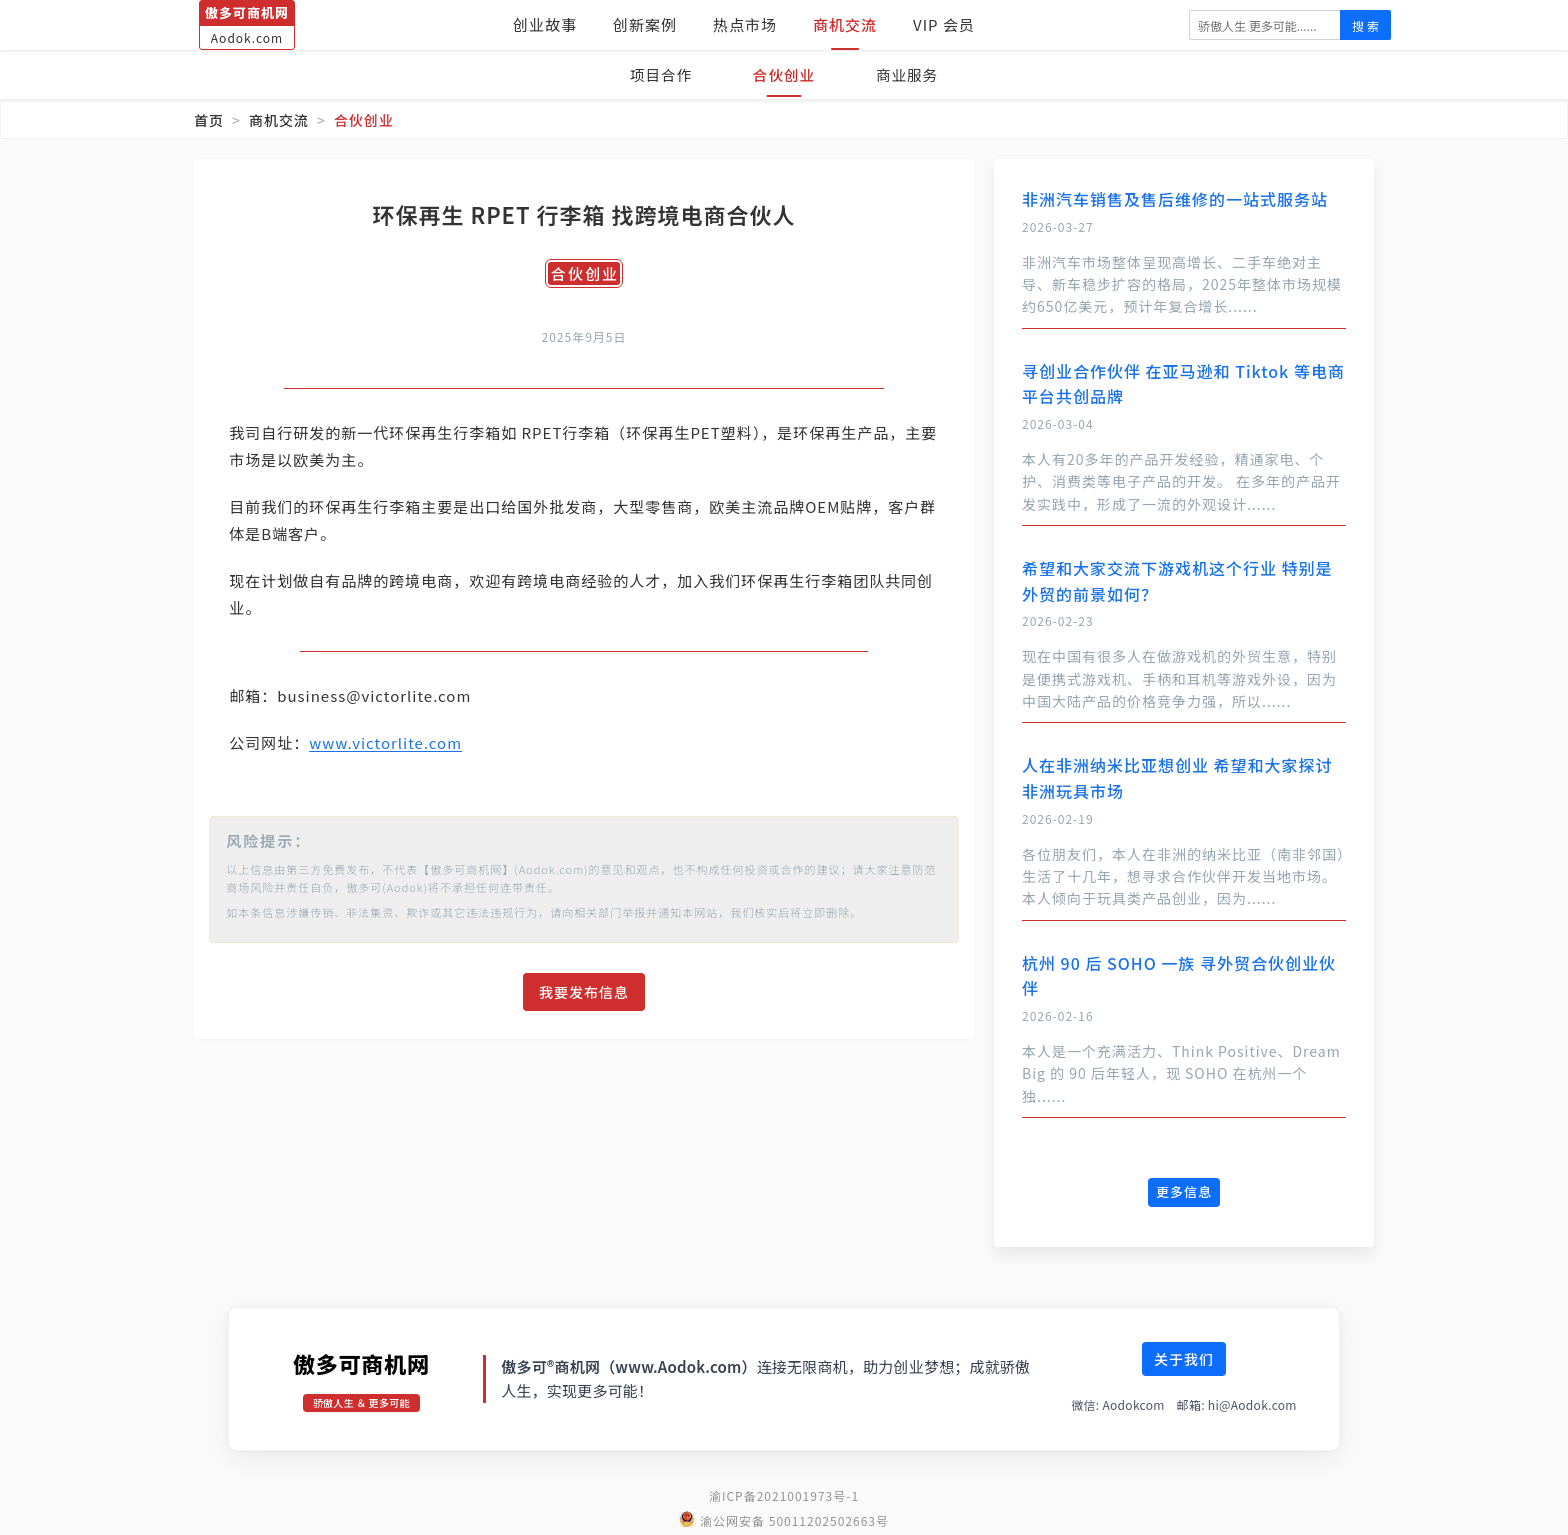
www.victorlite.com (400, 742)
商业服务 (912, 74)
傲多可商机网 (361, 1363)
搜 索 (1365, 25)
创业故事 (545, 24)
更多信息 (1184, 1191)
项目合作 (656, 74)
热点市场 (745, 24)
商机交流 (845, 24)
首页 (209, 120)
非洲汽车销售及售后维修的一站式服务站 (1175, 199)
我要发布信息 (584, 992)
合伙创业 (784, 74)
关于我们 (1184, 1359)
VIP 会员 (944, 24)
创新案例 (645, 24)
